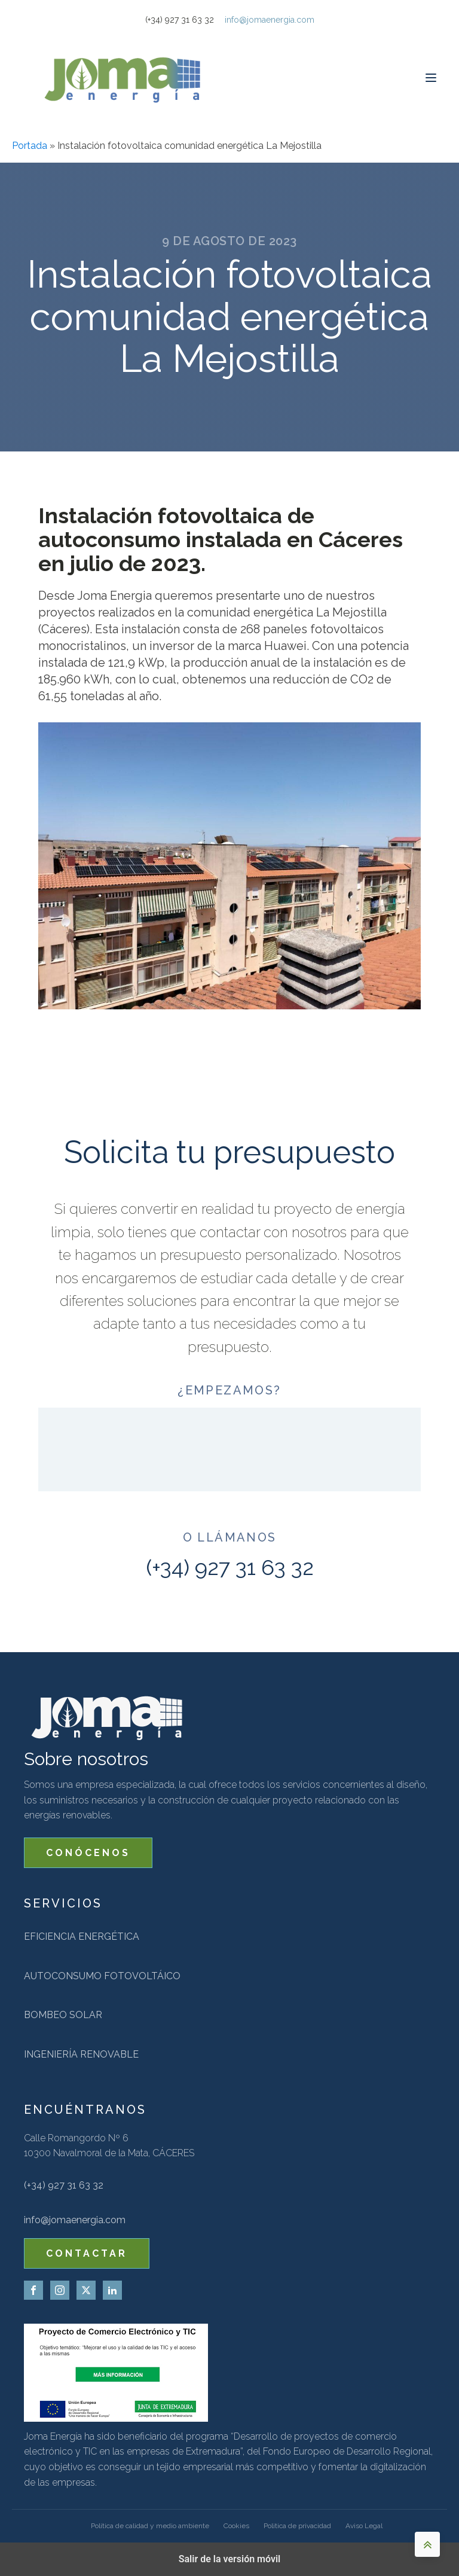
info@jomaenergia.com (269, 20)
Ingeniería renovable (81, 2054)
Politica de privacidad (297, 2526)
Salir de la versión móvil (230, 2559)
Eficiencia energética (81, 1936)
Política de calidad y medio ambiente (150, 2526)
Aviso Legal (363, 2526)
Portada (29, 145)
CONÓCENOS (88, 1852)
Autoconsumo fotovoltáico (102, 1976)
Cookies (236, 2526)
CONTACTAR (86, 2253)
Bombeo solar (63, 2014)
